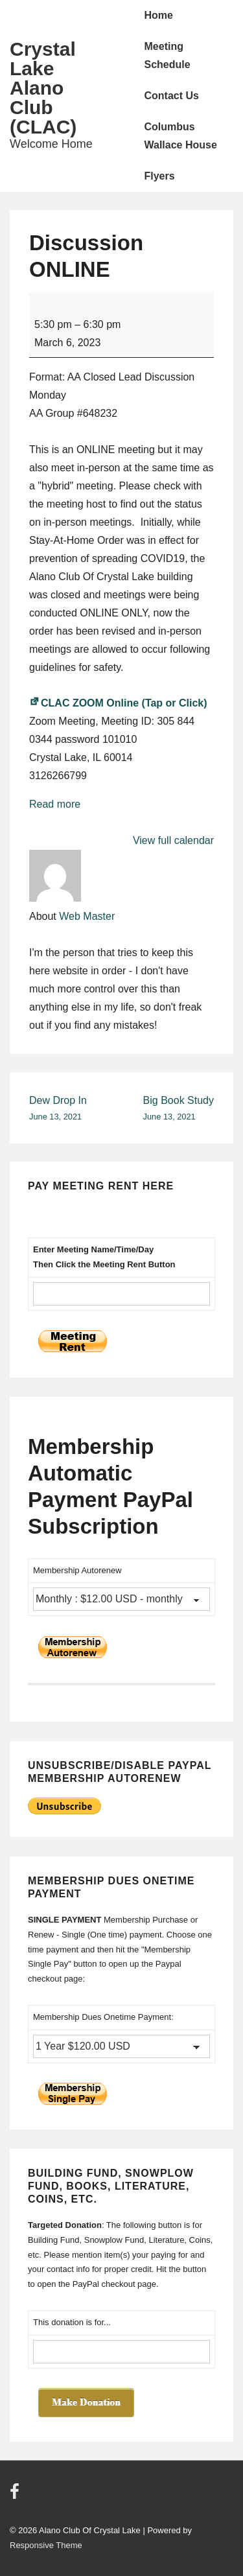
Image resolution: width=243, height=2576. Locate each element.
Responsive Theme (46, 2545)
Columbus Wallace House (181, 135)
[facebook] (16, 2496)
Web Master (87, 916)
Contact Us (172, 95)
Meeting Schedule (168, 55)
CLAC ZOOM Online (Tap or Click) (118, 702)
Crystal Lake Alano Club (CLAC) (43, 87)
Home (159, 15)
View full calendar (173, 840)
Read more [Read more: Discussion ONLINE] (54, 804)
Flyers (160, 175)
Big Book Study (178, 1109)
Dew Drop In (58, 1109)
